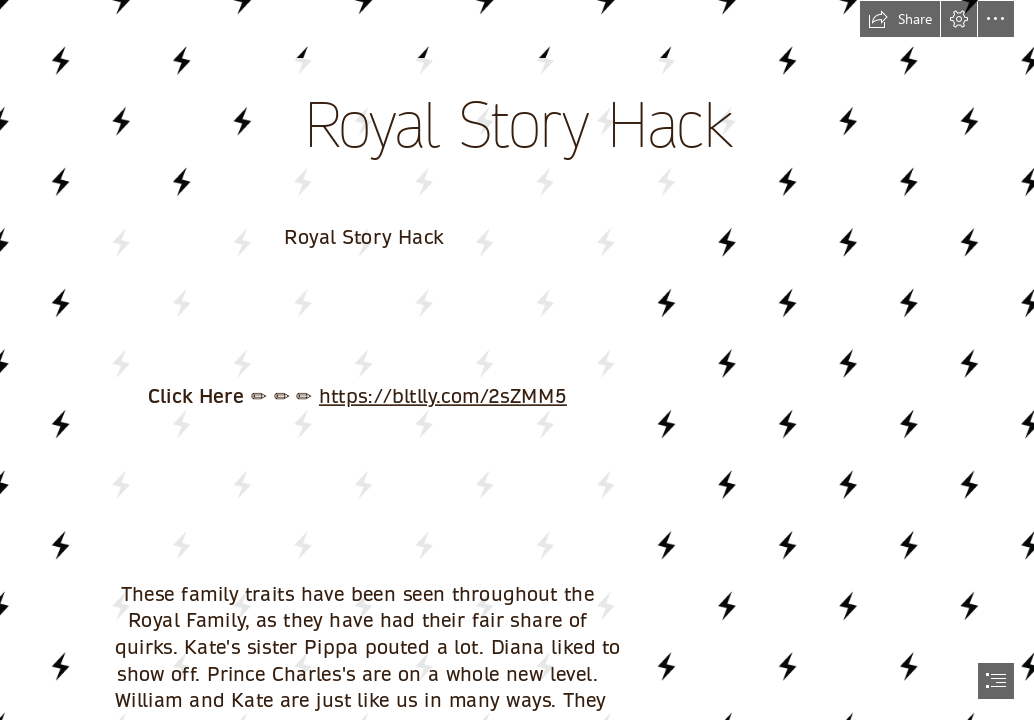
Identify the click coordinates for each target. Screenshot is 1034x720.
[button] (900, 19)
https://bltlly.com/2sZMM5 (443, 395)
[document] (517, 360)
